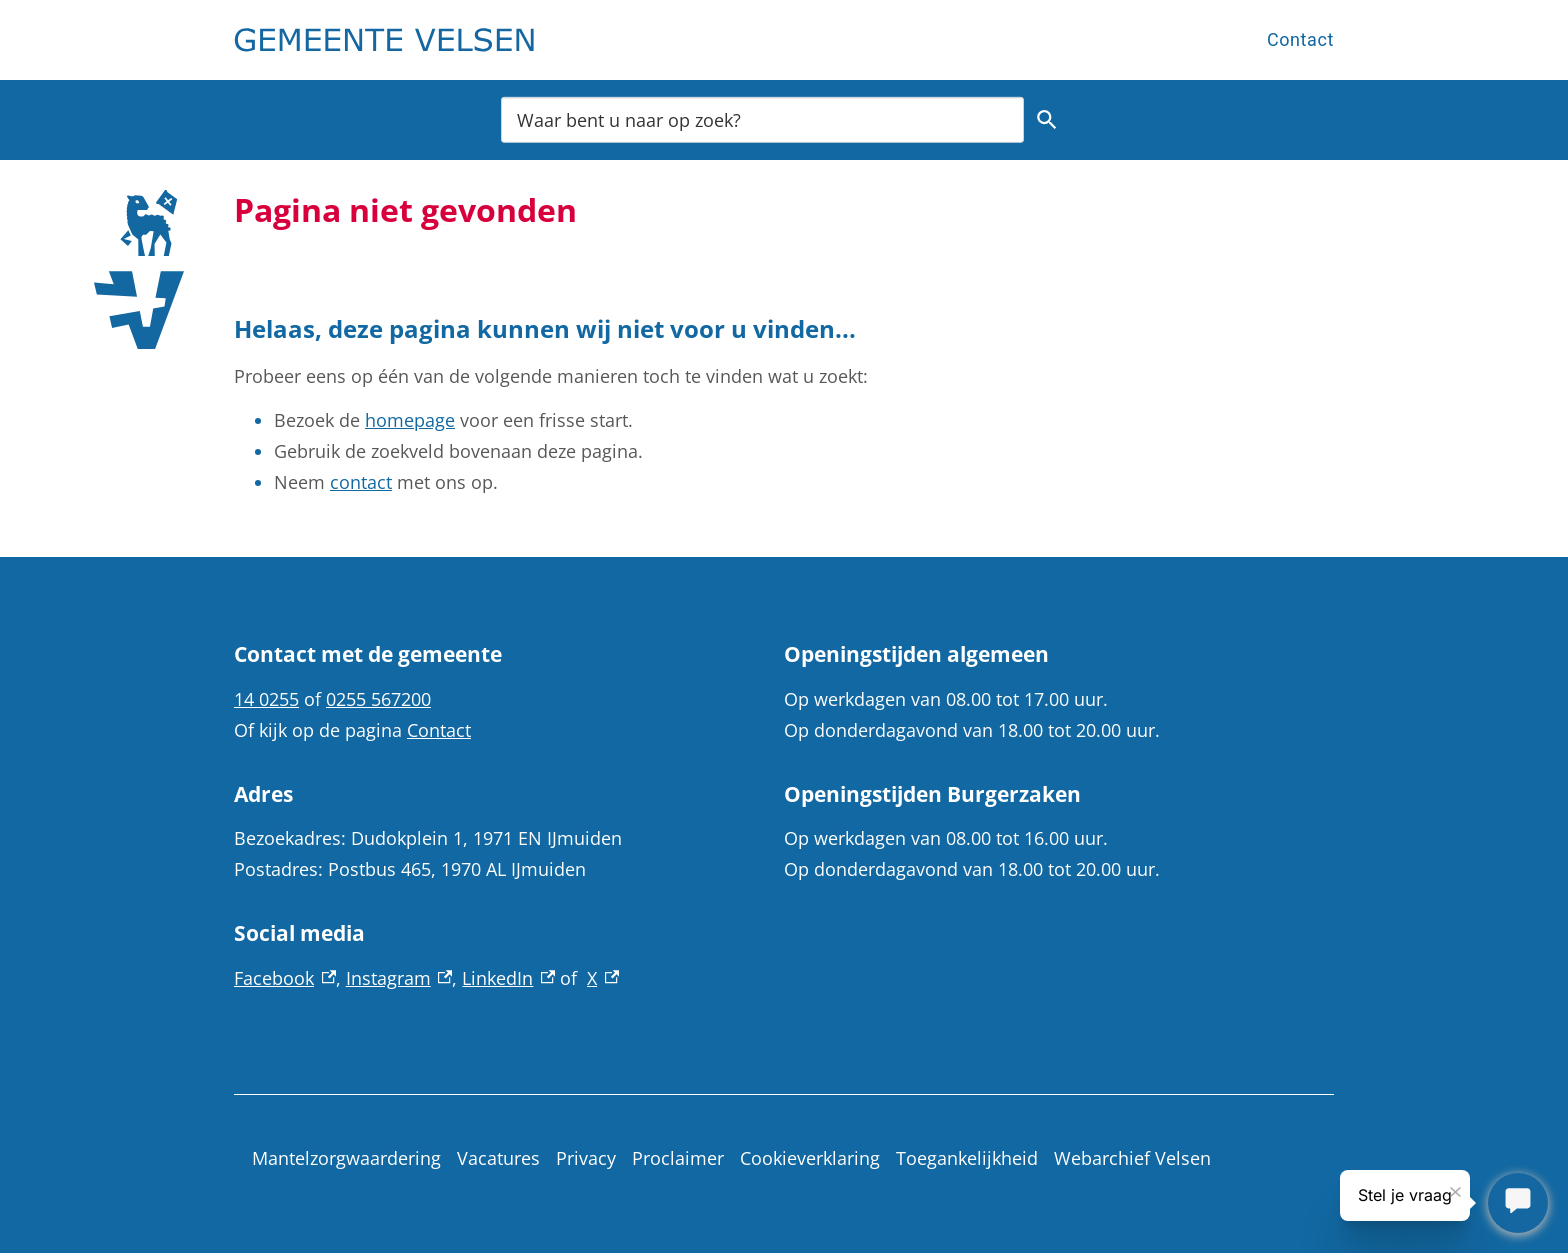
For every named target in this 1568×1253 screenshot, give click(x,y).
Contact (1300, 39)
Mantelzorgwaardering (346, 1158)
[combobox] (762, 119)
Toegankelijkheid (967, 1158)
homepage (410, 420)
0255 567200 (378, 699)
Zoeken (1043, 120)
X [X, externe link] (603, 978)
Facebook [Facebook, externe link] (285, 978)
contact (361, 482)
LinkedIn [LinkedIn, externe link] (508, 978)
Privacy (586, 1158)
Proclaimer (678, 1158)
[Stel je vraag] (1518, 1203)
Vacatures (498, 1158)
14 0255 (266, 699)
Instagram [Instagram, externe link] (399, 978)
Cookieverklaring (810, 1158)
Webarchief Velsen (1132, 1158)
